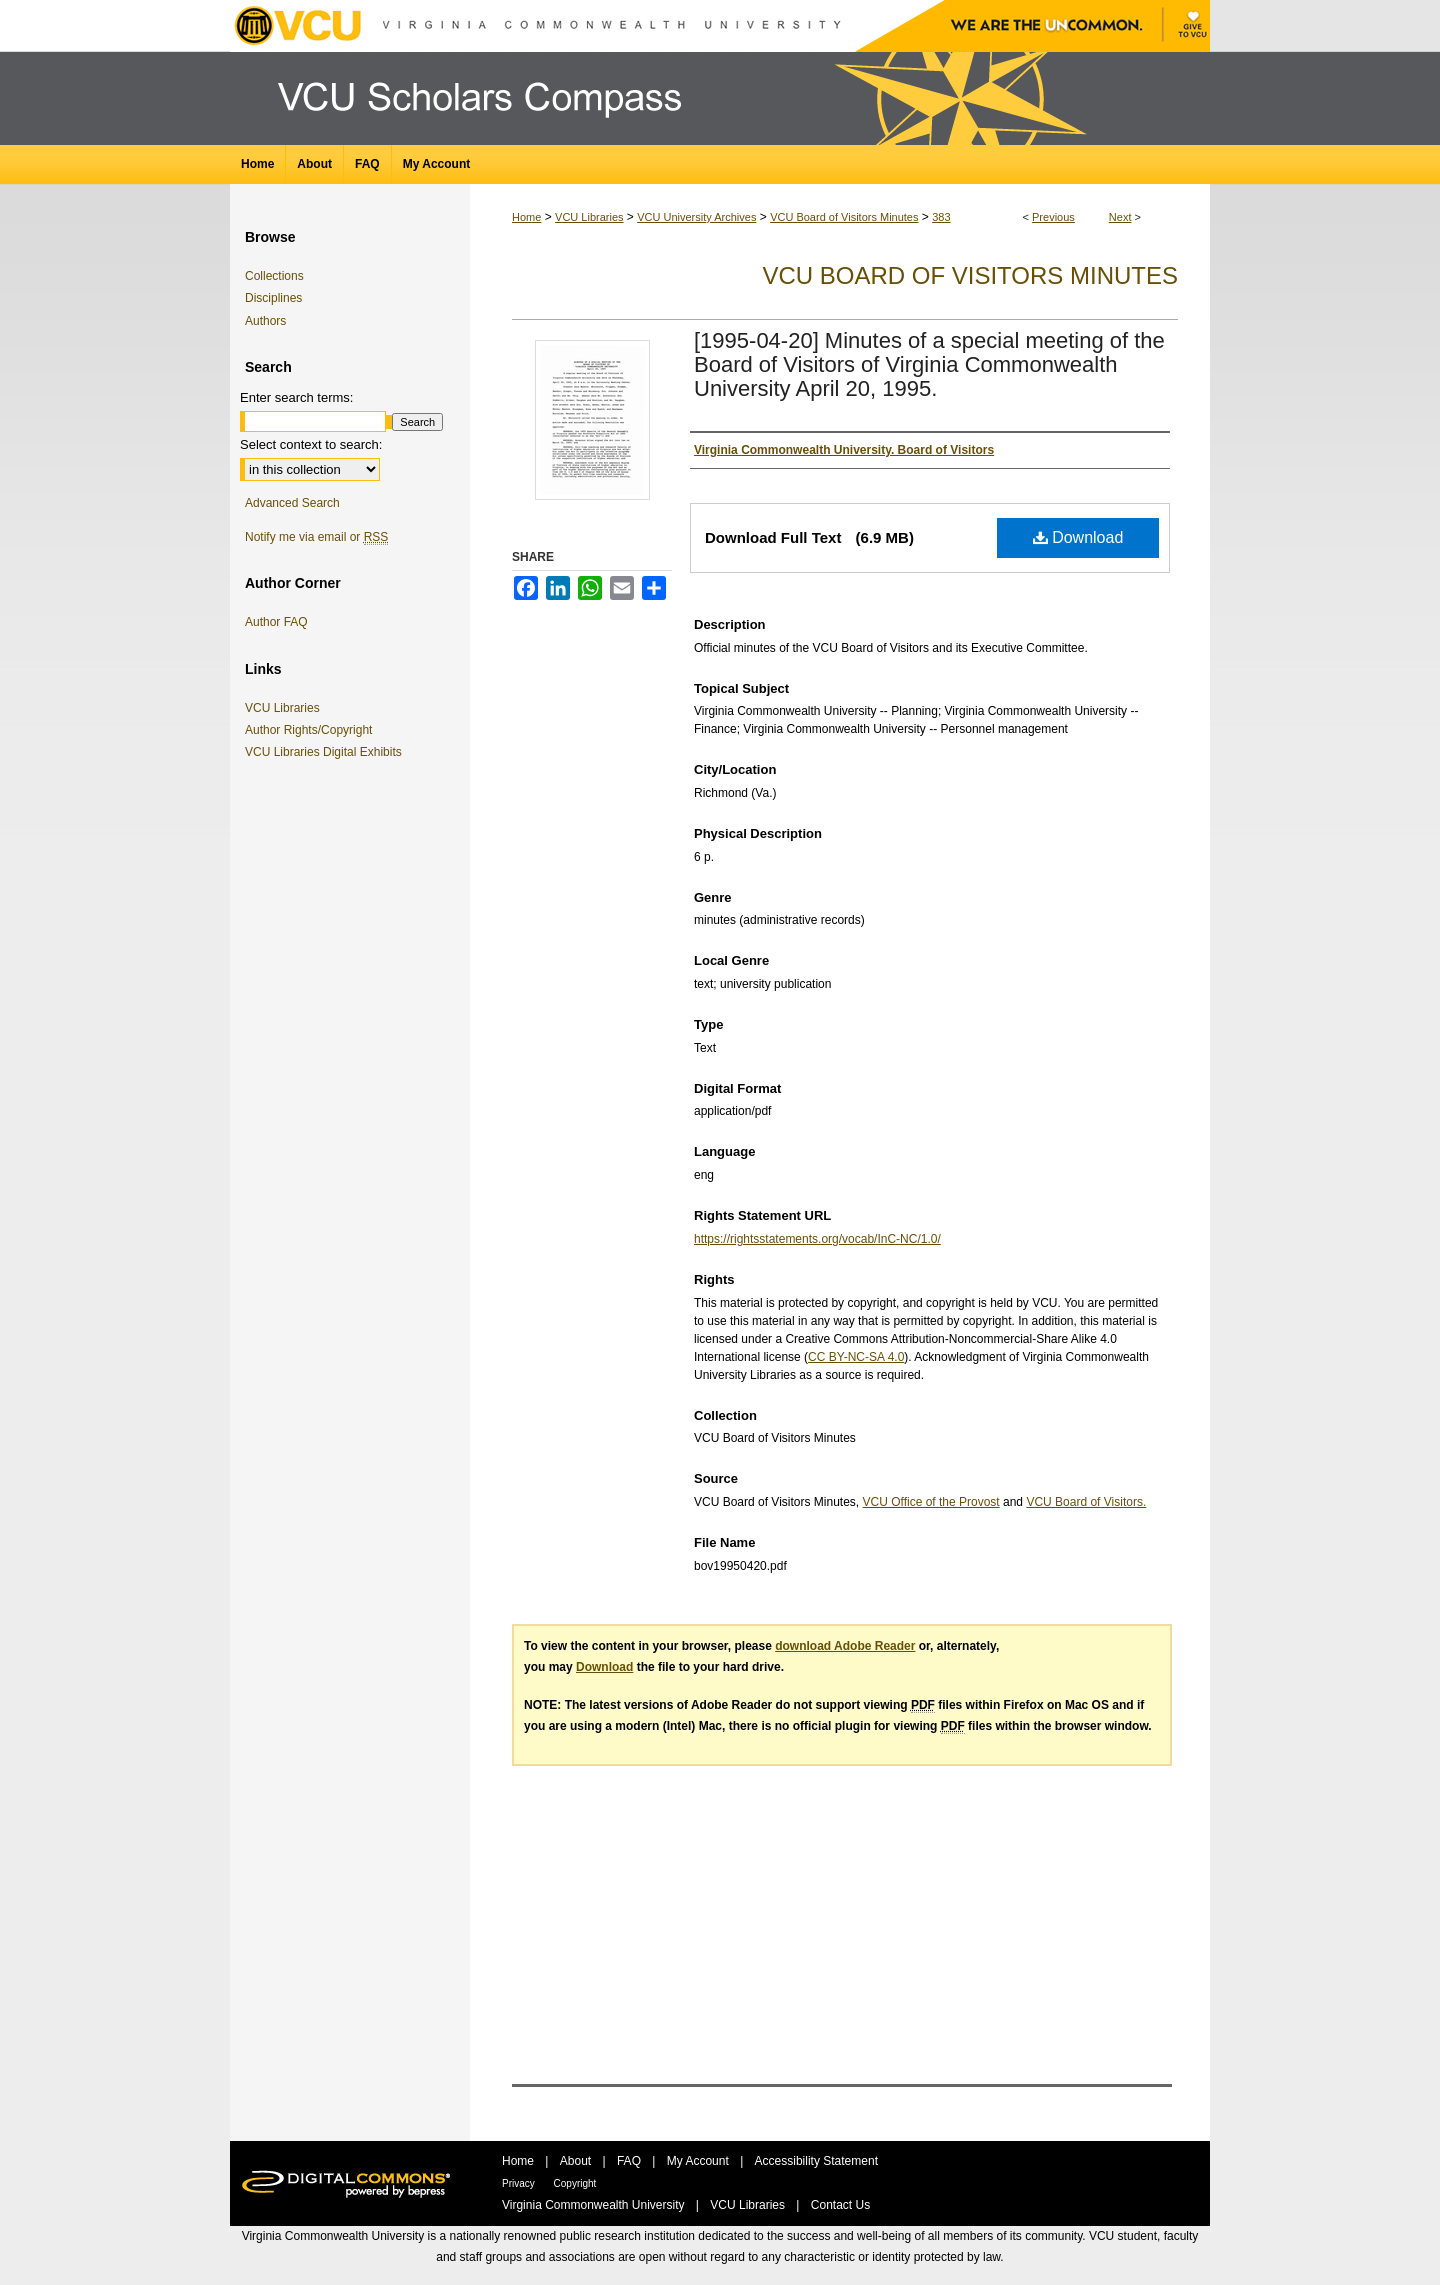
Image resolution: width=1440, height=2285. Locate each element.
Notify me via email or (316, 537)
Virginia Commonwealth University (595, 2205)
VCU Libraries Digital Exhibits (327, 752)
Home (526, 217)
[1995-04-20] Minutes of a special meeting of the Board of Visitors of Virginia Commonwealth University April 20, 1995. (929, 364)
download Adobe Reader (845, 1646)
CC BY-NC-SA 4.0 (856, 1357)
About (577, 2161)
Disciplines (273, 298)
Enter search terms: (296, 397)
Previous (1053, 217)
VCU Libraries (589, 217)
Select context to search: (311, 444)
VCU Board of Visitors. (1086, 1502)
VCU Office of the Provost (931, 1502)
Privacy (520, 2183)
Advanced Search (292, 503)
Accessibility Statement (816, 2161)
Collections (274, 276)
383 (941, 217)
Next (1120, 217)
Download (1078, 537)
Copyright (575, 2183)
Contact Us (840, 2205)
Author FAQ (276, 622)
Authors (265, 321)
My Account (699, 2161)
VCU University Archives (696, 217)
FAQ (630, 2161)
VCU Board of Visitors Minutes (844, 217)
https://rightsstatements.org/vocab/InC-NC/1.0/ (817, 1239)
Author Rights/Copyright (312, 730)
